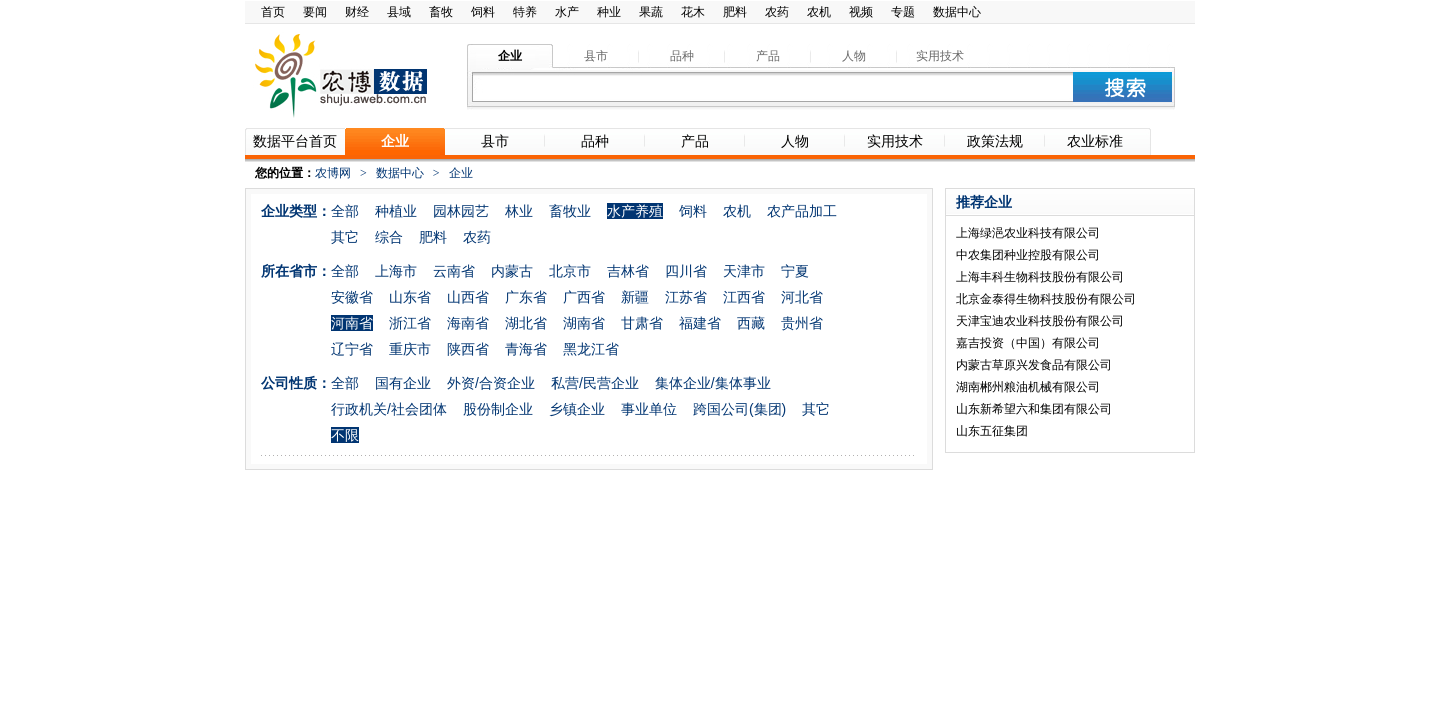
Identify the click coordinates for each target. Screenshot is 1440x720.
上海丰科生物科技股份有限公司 (1040, 277)
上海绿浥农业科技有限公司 (1028, 233)
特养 (525, 12)
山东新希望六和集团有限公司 (1034, 409)
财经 (357, 12)
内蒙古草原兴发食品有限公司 (1034, 365)
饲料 (483, 12)
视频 (861, 12)
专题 (903, 12)
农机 (819, 12)
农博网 (333, 173)
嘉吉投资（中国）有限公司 (1028, 343)
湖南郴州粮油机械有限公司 (1028, 387)
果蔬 (651, 12)
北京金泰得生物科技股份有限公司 (1046, 299)
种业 (609, 12)
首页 (273, 12)
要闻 (315, 12)
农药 (777, 12)
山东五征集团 (992, 431)
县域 (399, 12)
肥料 (735, 12)
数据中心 (957, 12)
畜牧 (441, 12)
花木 (693, 12)
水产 (567, 12)
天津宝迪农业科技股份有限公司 (1040, 321)
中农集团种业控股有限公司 (1028, 255)
